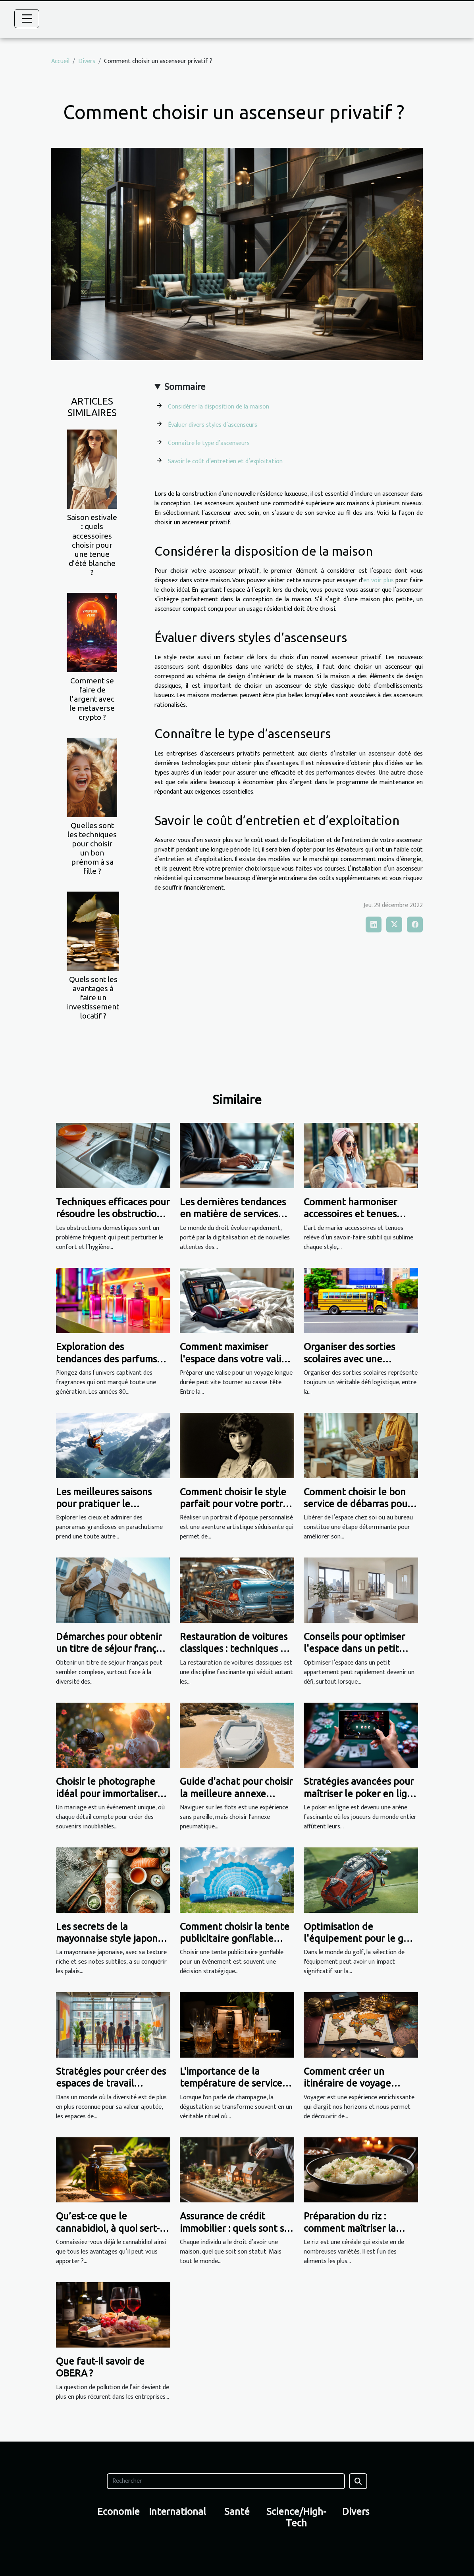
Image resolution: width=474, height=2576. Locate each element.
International (177, 2511)
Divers (86, 61)
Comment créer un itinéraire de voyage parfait (347, 2083)
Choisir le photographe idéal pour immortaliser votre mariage (106, 1793)
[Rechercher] (226, 2481)
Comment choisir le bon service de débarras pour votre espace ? (357, 1504)
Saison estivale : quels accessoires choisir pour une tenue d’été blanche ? (92, 544)
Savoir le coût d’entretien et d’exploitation (225, 461)
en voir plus (378, 580)
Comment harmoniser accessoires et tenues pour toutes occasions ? (354, 1214)
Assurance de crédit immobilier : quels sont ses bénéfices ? (236, 2228)
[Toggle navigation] (27, 18)
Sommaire (184, 387)
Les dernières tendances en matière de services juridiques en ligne (233, 1214)
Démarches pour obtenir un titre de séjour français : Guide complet (112, 1648)
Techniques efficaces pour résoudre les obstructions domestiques (113, 1214)
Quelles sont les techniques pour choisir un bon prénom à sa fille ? (92, 848)
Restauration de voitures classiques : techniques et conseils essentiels (235, 1648)
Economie (118, 2511)
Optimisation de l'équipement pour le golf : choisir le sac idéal (360, 1938)
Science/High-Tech (296, 2517)
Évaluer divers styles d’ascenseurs (212, 425)
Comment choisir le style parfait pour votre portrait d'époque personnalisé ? (237, 1504)
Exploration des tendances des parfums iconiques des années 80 (109, 1358)
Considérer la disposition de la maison (218, 406)
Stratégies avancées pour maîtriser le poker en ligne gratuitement (361, 1793)
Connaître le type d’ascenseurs (209, 443)
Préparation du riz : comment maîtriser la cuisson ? (350, 2228)
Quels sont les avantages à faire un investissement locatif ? (93, 997)
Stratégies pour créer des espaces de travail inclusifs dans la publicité (111, 2083)
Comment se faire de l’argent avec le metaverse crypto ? (92, 698)
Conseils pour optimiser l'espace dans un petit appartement (354, 1648)
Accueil (60, 61)
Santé (237, 2511)
